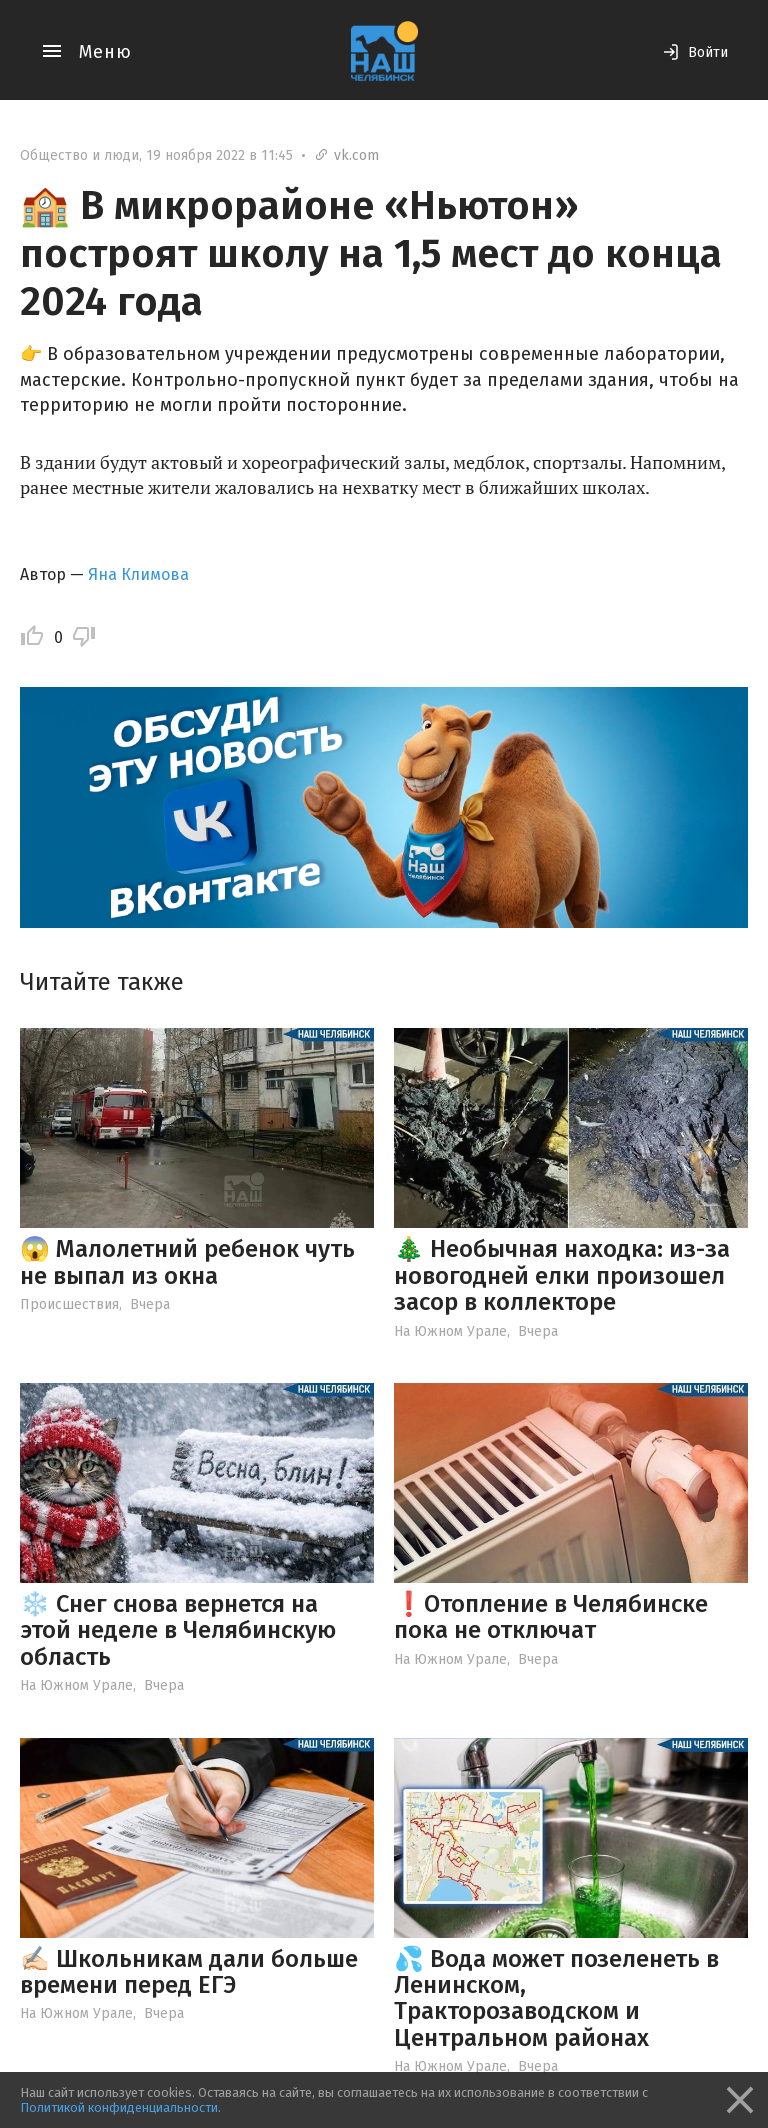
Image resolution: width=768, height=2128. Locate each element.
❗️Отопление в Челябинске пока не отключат (551, 1617)
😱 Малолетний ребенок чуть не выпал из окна (187, 1262)
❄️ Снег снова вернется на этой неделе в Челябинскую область (178, 1630)
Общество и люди (79, 155)
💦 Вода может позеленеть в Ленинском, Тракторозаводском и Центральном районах (556, 1998)
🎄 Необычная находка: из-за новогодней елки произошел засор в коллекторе (562, 1275)
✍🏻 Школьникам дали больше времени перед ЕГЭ (189, 1972)
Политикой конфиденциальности (119, 2107)
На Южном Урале (450, 1331)
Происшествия (69, 1304)
